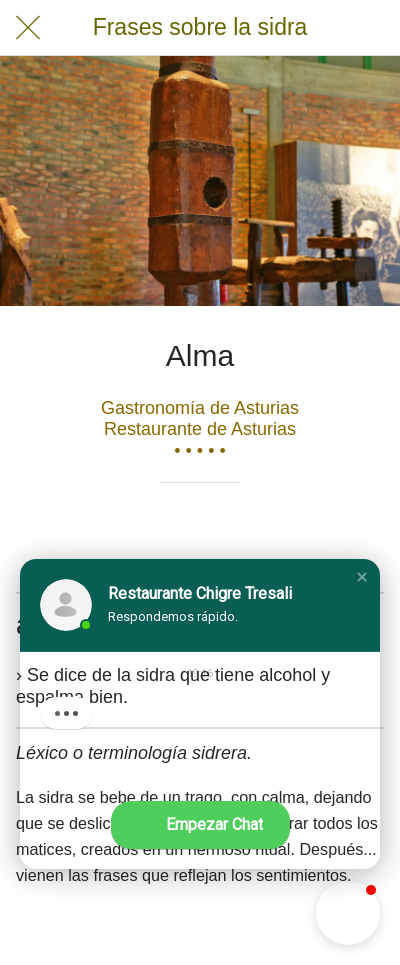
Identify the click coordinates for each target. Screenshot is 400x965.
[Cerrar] (28, 28)
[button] (362, 577)
